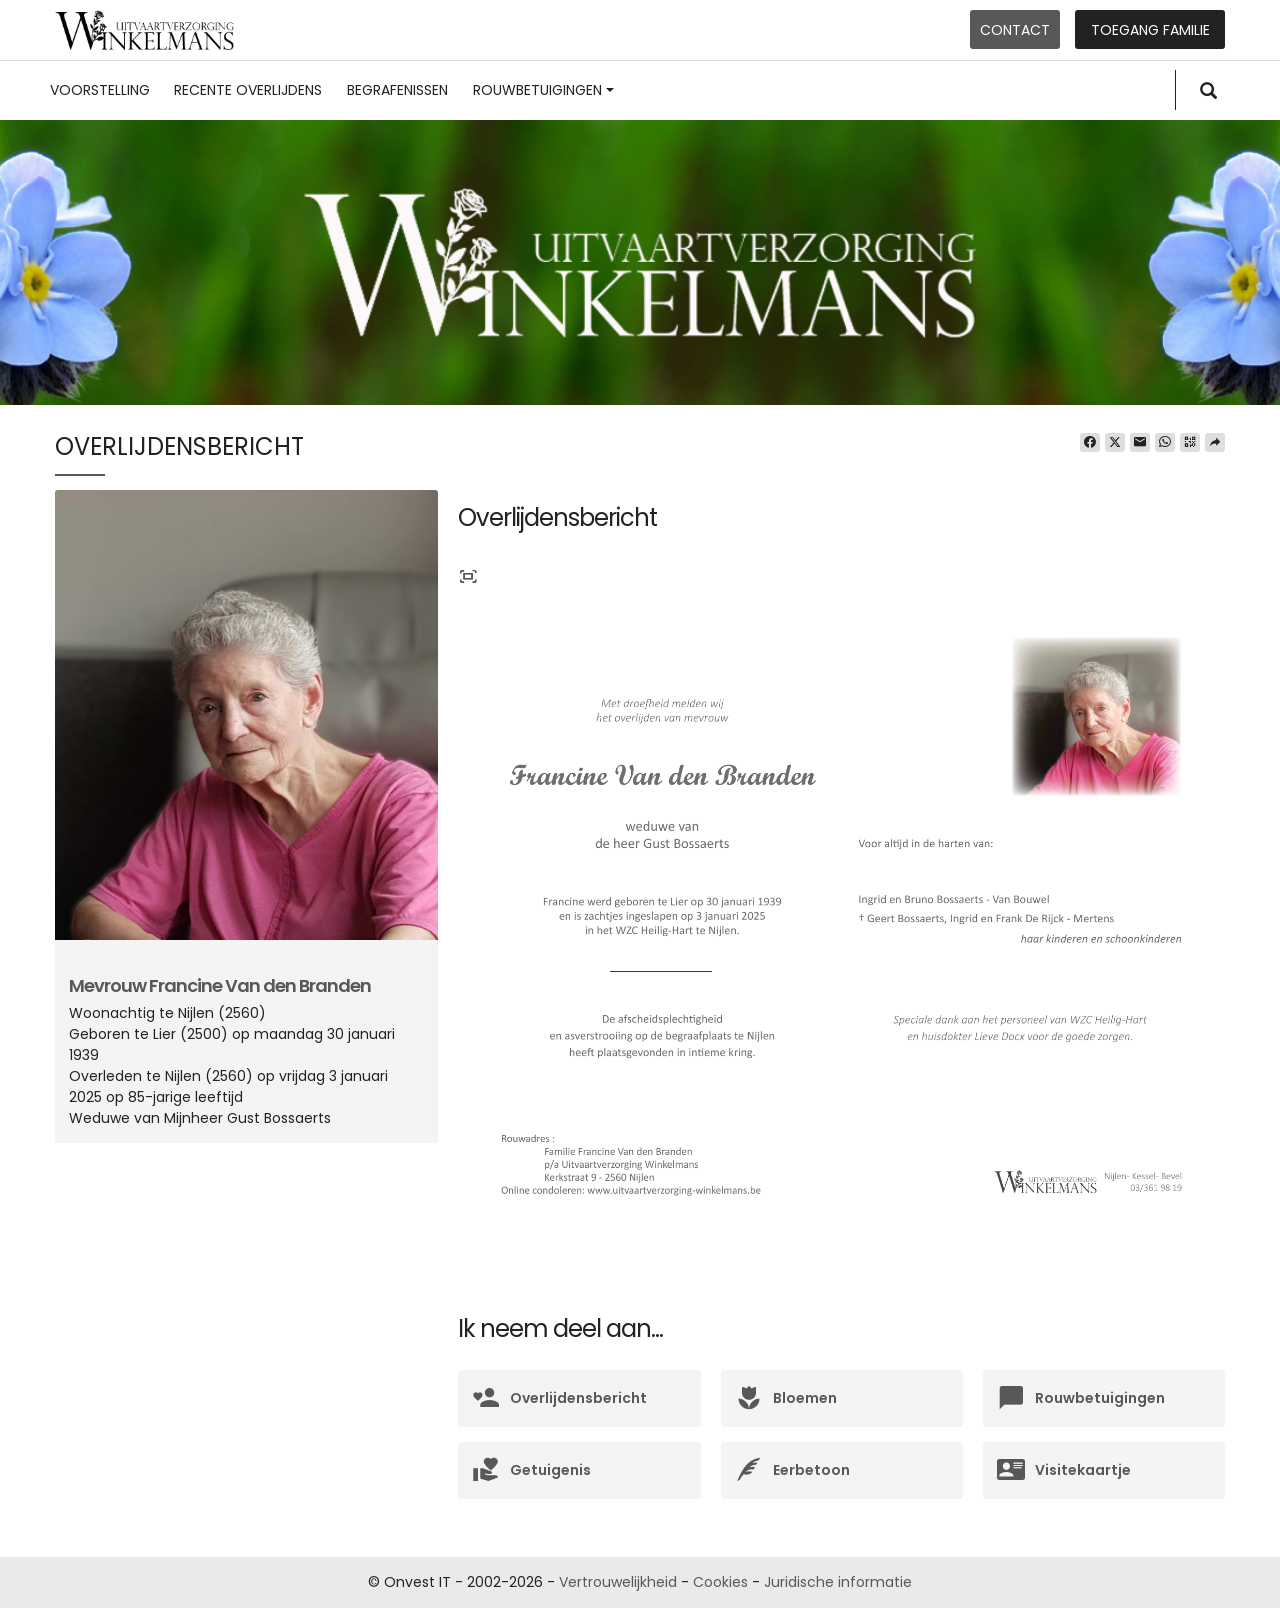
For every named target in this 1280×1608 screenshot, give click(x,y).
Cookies (720, 1582)
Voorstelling (100, 90)
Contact (1015, 30)
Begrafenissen (397, 90)
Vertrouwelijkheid (618, 1582)
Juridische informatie (838, 1582)
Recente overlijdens (248, 90)
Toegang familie (1150, 30)
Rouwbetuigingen (543, 90)
